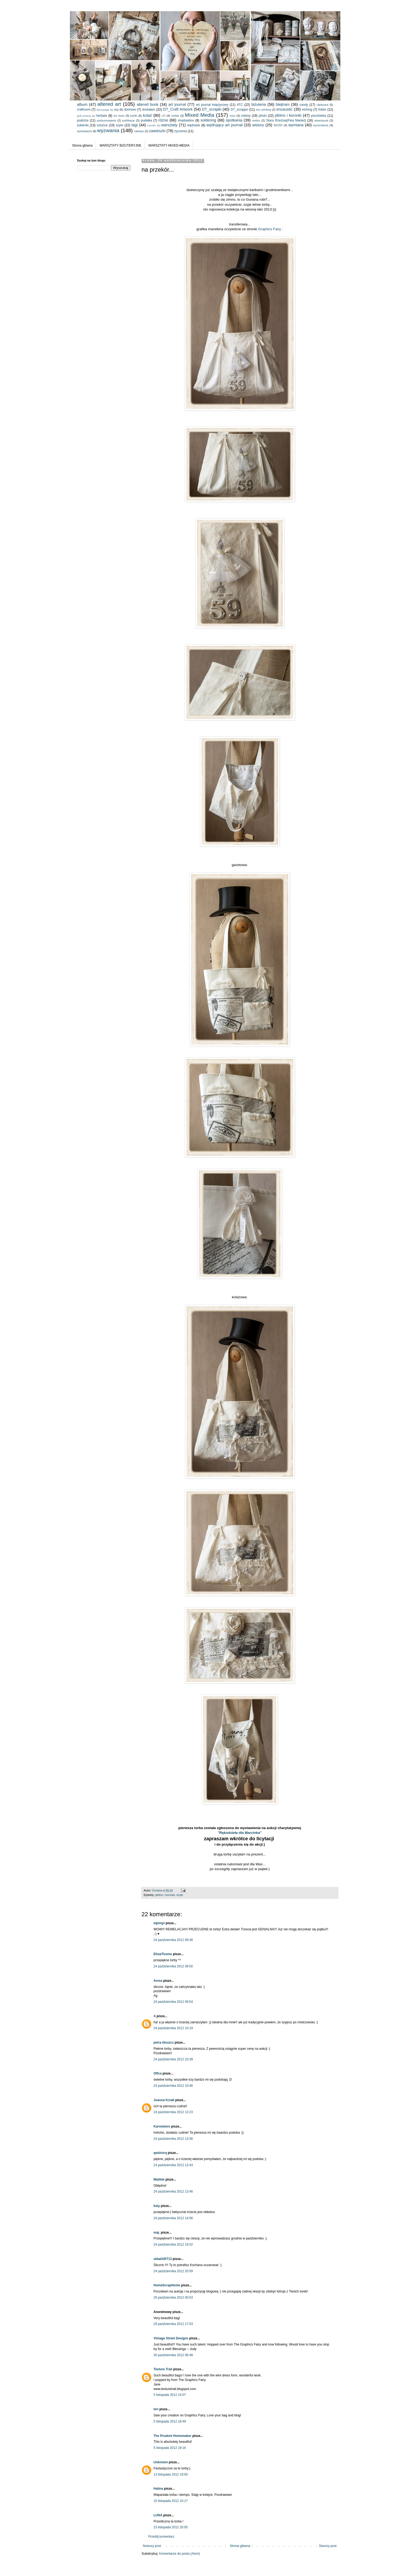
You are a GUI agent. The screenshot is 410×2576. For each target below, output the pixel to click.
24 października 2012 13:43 (173, 2165)
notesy (245, 116)
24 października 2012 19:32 (173, 2244)
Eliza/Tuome (163, 1954)
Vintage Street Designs (171, 2338)
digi (116, 109)
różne (163, 120)
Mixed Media (199, 115)
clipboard (322, 104)
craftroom (84, 109)
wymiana (296, 125)
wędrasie (193, 125)
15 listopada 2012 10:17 (171, 2501)
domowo (130, 109)
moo (232, 115)
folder (322, 109)
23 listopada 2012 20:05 (171, 2527)
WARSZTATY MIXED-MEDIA (169, 145)
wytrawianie (84, 131)
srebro (256, 120)
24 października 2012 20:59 (173, 2271)
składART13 (163, 2259)
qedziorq (160, 2153)
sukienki (83, 125)
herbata (101, 116)
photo (263, 116)
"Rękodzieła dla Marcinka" (240, 1833)
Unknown (161, 2462)
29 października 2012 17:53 (173, 2324)
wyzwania (108, 130)
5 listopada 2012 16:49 (170, 2421)
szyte (119, 125)
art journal (177, 104)
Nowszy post (152, 2546)
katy (157, 2206)
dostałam (148, 109)
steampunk (321, 120)
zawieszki (157, 131)
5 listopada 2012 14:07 (170, 2395)
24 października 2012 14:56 (173, 2218)
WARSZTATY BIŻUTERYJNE (120, 145)
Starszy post (327, 2546)
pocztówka (318, 116)
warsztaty (169, 125)
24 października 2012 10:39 (173, 2059)
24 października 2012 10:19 (173, 2028)
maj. (157, 2232)
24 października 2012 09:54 (173, 2002)
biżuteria (258, 104)
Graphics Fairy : (270, 229)
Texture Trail (163, 2369)
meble (175, 115)
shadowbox (186, 120)
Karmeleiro (162, 2126)
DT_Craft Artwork (178, 109)
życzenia (180, 131)
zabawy (139, 131)
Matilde (159, 2179)
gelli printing (84, 115)
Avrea (158, 1981)
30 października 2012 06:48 (173, 2355)
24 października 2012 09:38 (173, 1940)
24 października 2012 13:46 (173, 2191)
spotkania (234, 120)
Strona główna (82, 145)
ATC (240, 105)
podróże (83, 120)
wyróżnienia (320, 125)
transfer (151, 125)
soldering (208, 120)
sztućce (102, 125)
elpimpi (159, 1923)
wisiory (258, 125)
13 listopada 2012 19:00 (171, 2474)
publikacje (128, 120)
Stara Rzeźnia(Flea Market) (286, 120)
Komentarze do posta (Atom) (179, 2553)
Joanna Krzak (164, 2100)
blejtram (282, 104)
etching (307, 109)
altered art (109, 104)
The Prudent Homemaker (173, 2436)
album (82, 104)
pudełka (146, 120)
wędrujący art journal (224, 125)
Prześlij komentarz (161, 2536)
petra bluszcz (164, 2042)
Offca (158, 2073)
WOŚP (278, 125)
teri (156, 2409)
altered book (147, 104)
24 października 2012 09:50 (173, 1966)
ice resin (118, 115)
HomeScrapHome (167, 2285)
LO (163, 115)
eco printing (263, 109)
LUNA (158, 2515)
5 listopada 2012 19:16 (170, 2448)
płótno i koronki (288, 115)
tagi (135, 125)
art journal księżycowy (212, 105)
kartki (133, 115)
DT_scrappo (239, 109)
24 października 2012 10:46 (173, 2086)
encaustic (284, 109)
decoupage (103, 109)
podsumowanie (106, 120)
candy (304, 105)
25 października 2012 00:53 (173, 2297)
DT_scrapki (211, 109)
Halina (158, 2488)
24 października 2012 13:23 (173, 2112)
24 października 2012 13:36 (173, 2139)
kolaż (147, 115)
